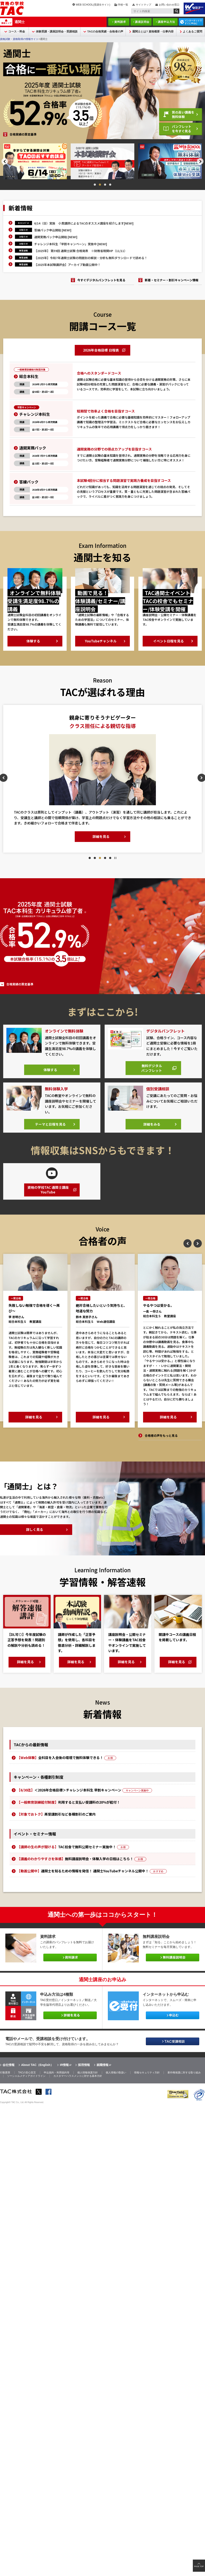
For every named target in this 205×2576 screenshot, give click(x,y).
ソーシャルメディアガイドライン (26, 2076)
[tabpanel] (35, 161)
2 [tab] (100, 185)
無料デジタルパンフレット (151, 1068)
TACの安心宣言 (27, 2073)
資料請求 (120, 21)
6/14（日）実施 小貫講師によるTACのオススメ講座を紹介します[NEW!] (83, 223)
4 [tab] (110, 185)
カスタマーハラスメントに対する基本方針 (77, 2076)
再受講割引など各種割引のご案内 (56, 1814)
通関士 (20, 22)
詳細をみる (151, 1125)
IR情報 (64, 2065)
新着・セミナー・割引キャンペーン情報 (171, 280)
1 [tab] (95, 185)
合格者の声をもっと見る (161, 1436)
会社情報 (9, 2065)
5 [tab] (110, 858)
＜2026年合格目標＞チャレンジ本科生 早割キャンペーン (84, 1790)
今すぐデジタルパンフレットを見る (101, 280)
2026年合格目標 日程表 (101, 350)
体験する (33, 641)
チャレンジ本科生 (34, 414)
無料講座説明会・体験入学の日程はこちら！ (81, 1859)
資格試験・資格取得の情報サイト (19, 39)
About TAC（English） (37, 2065)
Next (202, 161)
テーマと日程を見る (50, 1125)
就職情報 (102, 2065)
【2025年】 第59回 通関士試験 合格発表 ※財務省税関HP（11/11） (80, 251)
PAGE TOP (199, 2566)
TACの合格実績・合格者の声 (105, 31)
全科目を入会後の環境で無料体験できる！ (66, 1758)
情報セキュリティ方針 (147, 2073)
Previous (3, 161)
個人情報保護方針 (87, 2073)
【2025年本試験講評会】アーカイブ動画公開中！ (67, 265)
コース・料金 (16, 31)
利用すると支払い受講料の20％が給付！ (68, 1802)
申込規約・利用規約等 (56, 2073)
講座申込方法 (166, 21)
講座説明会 (142, 21)
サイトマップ (143, 4)
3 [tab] (105, 185)
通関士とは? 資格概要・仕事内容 (153, 31)
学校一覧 (123, 4)
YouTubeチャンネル (101, 641)
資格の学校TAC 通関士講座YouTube (48, 1191)
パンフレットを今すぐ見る (177, 128)
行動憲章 (5, 2073)
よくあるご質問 (192, 31)
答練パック (28, 481)
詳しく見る (35, 1530)
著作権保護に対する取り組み (184, 2073)
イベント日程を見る (168, 641)
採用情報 (84, 2065)
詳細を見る (101, 836)
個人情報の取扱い (116, 2073)
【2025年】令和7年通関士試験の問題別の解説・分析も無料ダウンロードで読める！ (90, 258)
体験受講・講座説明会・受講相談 (57, 31)
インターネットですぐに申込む (193, 22)
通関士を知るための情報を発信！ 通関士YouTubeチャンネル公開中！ (92, 1871)
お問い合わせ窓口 (169, 4)
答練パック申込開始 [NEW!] (52, 230)
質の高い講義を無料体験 (178, 113)
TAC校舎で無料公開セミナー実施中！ (73, 1847)
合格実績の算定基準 (23, 134)
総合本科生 (28, 376)
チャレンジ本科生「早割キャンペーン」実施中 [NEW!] (70, 244)
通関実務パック (32, 448)
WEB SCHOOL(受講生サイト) (93, 4)
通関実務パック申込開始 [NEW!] (55, 237)
